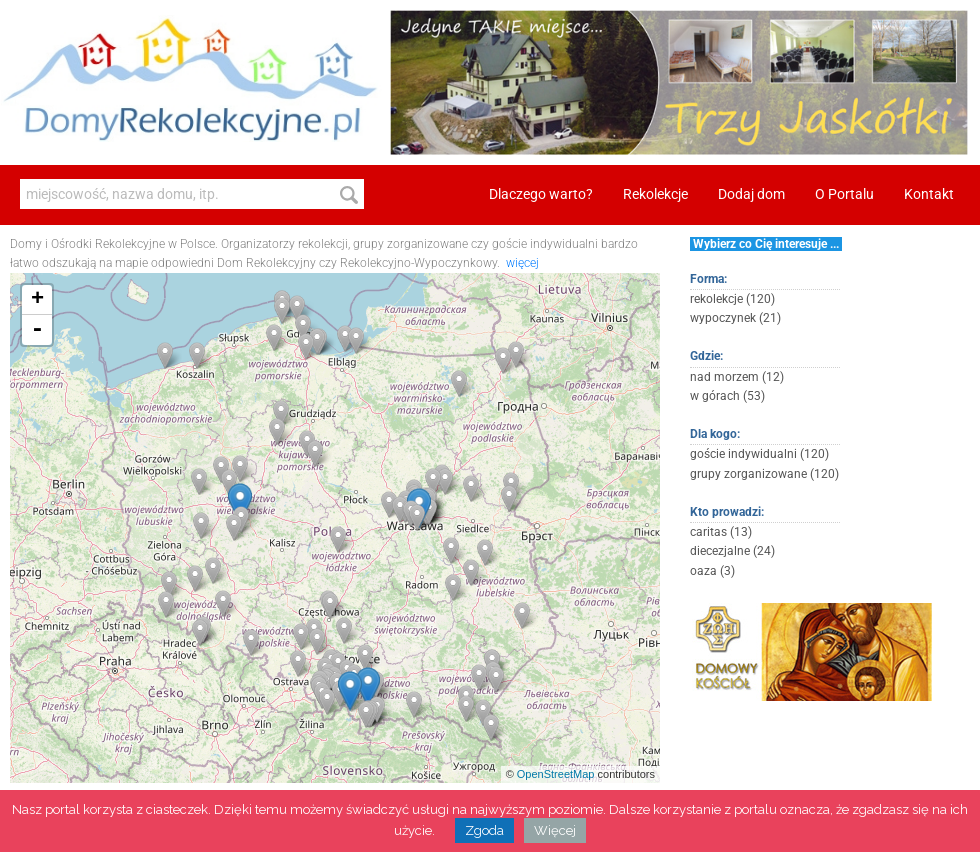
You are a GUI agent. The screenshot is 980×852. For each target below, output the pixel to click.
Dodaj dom (751, 194)
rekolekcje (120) (732, 299)
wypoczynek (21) (735, 318)
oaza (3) (712, 571)
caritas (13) (721, 532)
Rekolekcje (655, 194)
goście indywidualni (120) (759, 454)
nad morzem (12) (737, 377)
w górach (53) (727, 396)
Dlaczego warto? (541, 194)
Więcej (555, 830)
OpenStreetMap (556, 774)
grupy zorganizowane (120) (764, 474)
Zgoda (484, 830)
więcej (522, 263)
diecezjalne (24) (732, 551)
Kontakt (929, 194)
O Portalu (844, 194)
